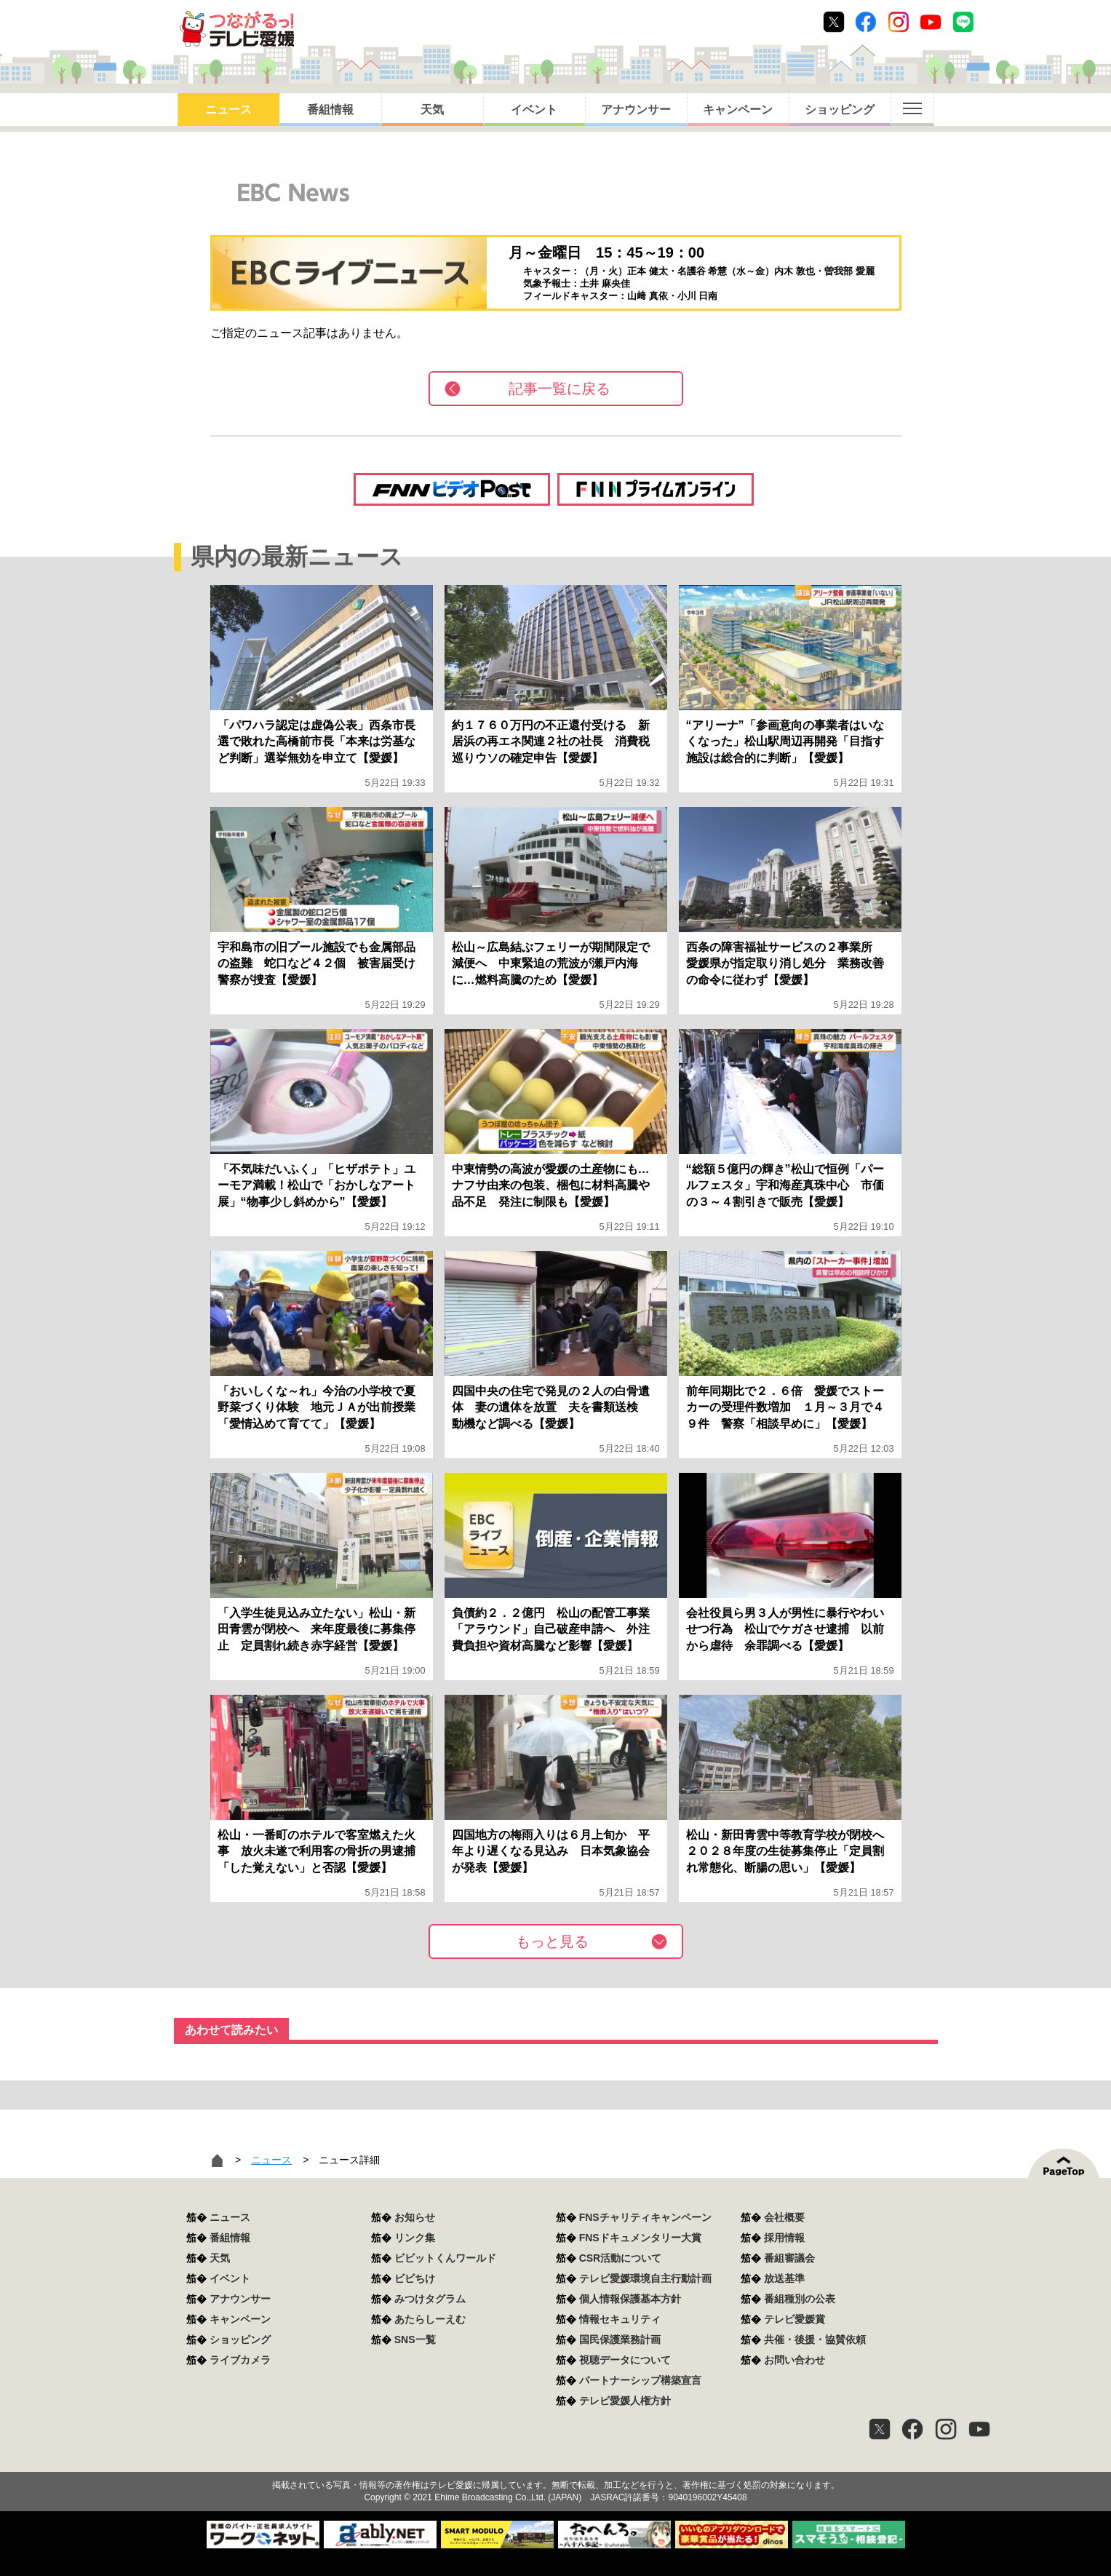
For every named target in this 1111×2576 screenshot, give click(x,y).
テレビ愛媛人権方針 (625, 2400)
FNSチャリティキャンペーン (645, 2217)
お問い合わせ (794, 2360)
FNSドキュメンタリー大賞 (640, 2237)
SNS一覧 (415, 2339)
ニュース (228, 109)
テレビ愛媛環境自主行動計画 (645, 2278)
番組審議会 (789, 2258)
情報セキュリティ (620, 2319)
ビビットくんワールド (445, 2258)
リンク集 (414, 2237)
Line (963, 22)
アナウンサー (636, 109)
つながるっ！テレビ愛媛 (555, 2460)
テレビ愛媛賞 (794, 2319)
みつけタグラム (430, 2299)
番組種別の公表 (799, 2299)
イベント (534, 109)
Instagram (898, 22)
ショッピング (840, 109)
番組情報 (330, 109)
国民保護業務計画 (620, 2339)
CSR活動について (620, 2258)
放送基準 (784, 2278)
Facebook (866, 22)
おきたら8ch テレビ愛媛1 (237, 28)
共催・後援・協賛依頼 (815, 2339)
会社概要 (784, 2217)
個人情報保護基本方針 (630, 2299)
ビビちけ (414, 2278)
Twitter (834, 22)
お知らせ (414, 2217)
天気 (432, 109)
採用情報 (784, 2237)
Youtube (930, 22)
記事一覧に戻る (559, 389)
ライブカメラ (240, 2360)
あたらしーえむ (430, 2319)
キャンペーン (738, 109)
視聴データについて (625, 2360)
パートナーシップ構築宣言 (640, 2380)
